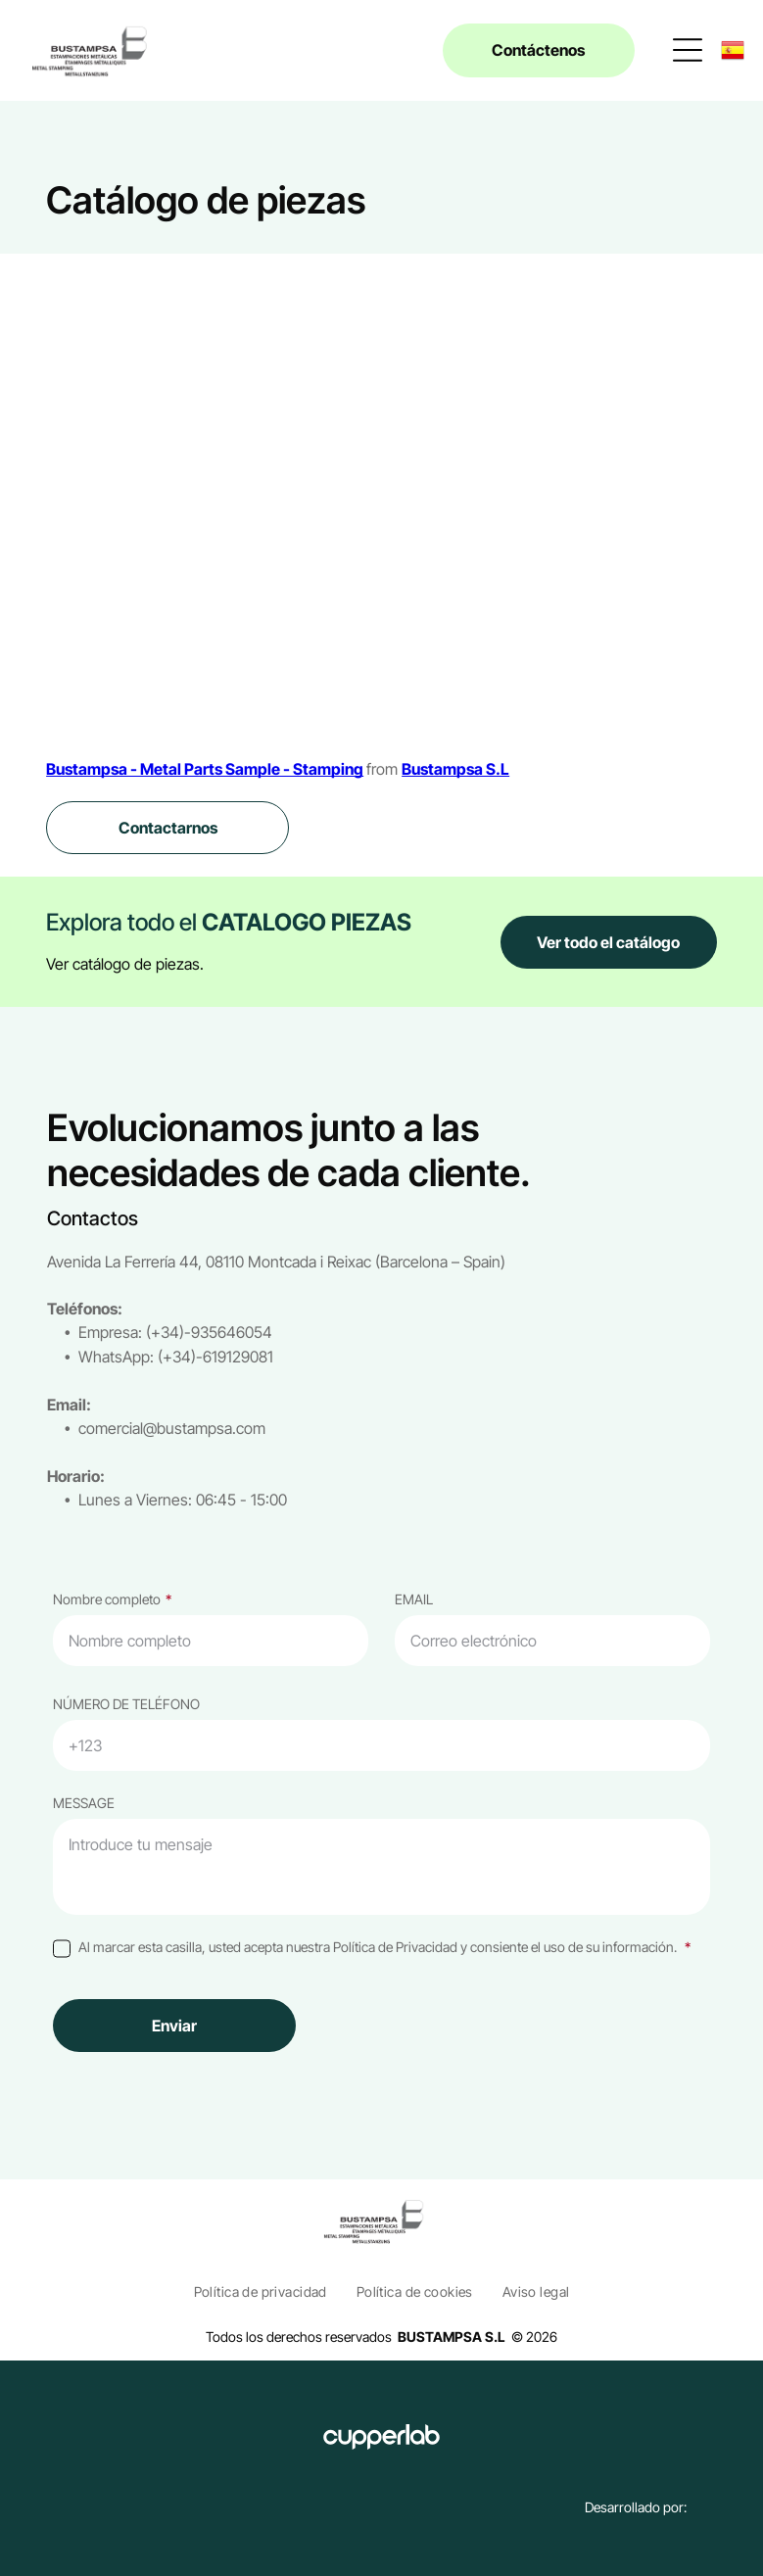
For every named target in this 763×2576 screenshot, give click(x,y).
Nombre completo (107, 1599)
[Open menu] (687, 50)
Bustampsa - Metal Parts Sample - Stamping (204, 769)
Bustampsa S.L (455, 769)
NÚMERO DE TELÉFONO (126, 1703)
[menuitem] (260, 2291)
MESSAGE (84, 1802)
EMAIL (414, 1599)
